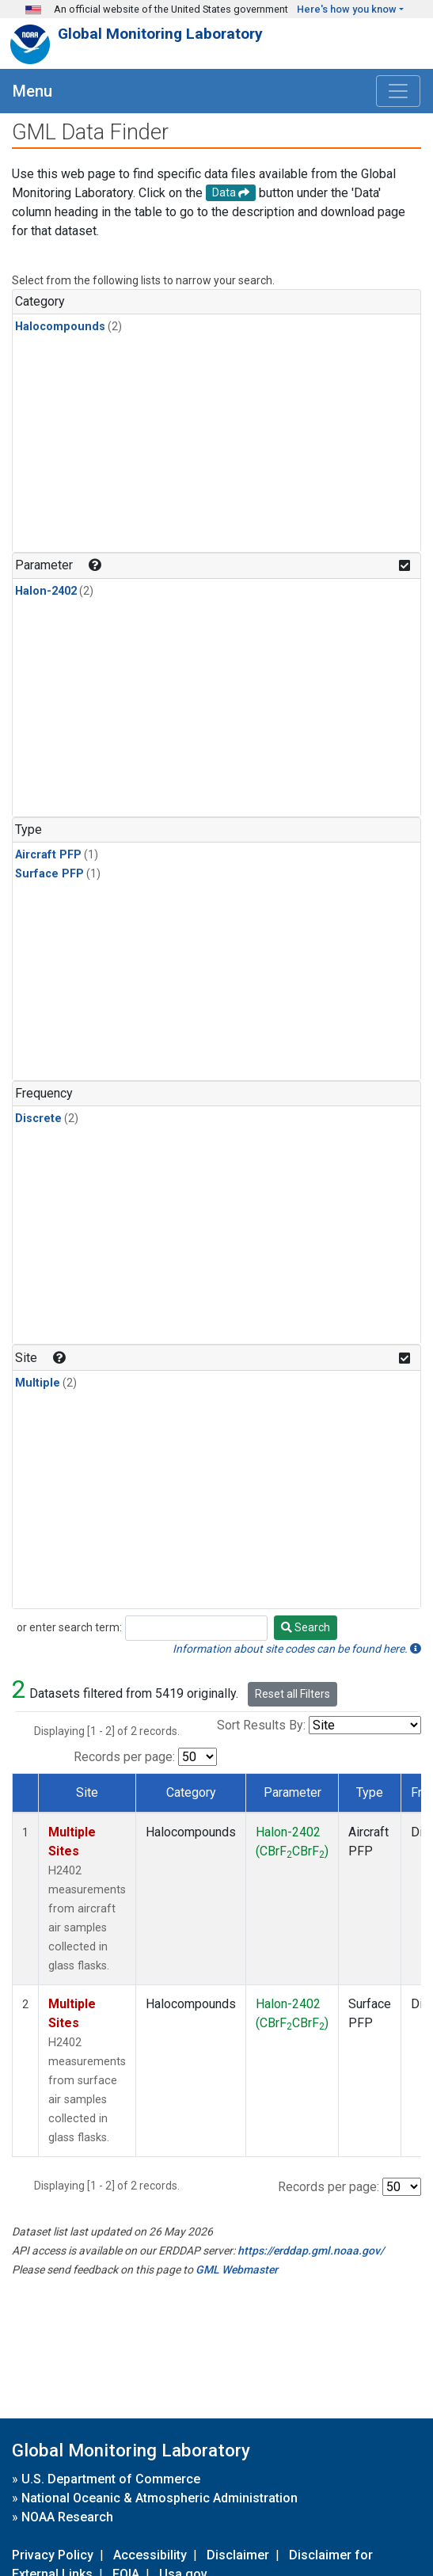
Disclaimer (238, 2555)
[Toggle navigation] (398, 91)
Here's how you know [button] (347, 9)
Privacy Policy (52, 2555)
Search (305, 1627)
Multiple (37, 1383)
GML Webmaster (237, 2269)
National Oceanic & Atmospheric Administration (159, 2498)
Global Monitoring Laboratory (160, 34)
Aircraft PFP (48, 855)
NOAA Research (67, 2517)
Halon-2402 (46, 591)
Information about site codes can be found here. (297, 1648)
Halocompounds (60, 326)
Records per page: (124, 1756)
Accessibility (150, 2555)
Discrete (38, 1118)
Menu (32, 91)
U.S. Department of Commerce (110, 2479)
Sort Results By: (261, 1725)
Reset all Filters (292, 1694)
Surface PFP (49, 874)
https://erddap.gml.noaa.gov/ (310, 2250)
